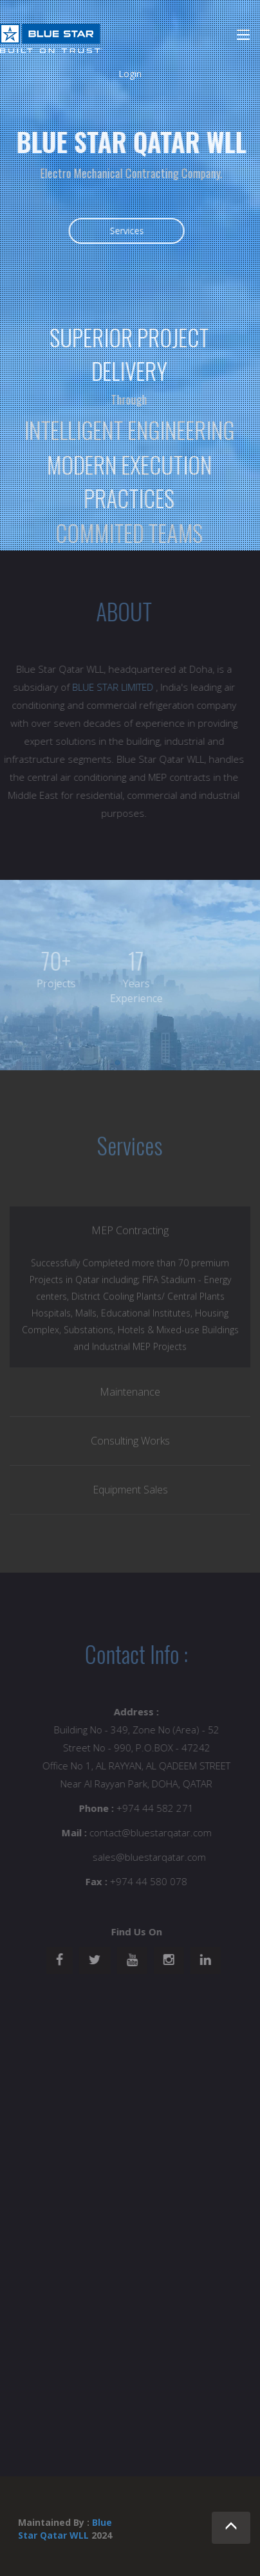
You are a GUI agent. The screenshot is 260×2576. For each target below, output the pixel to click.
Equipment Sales (130, 1492)
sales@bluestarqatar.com (152, 1856)
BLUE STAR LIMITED (111, 687)
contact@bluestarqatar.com (153, 1832)
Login (130, 74)
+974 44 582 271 (157, 1808)
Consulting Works (130, 1443)
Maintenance (130, 1394)
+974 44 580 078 (151, 1881)
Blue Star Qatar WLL (65, 2528)
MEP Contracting (130, 1233)
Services (127, 230)
